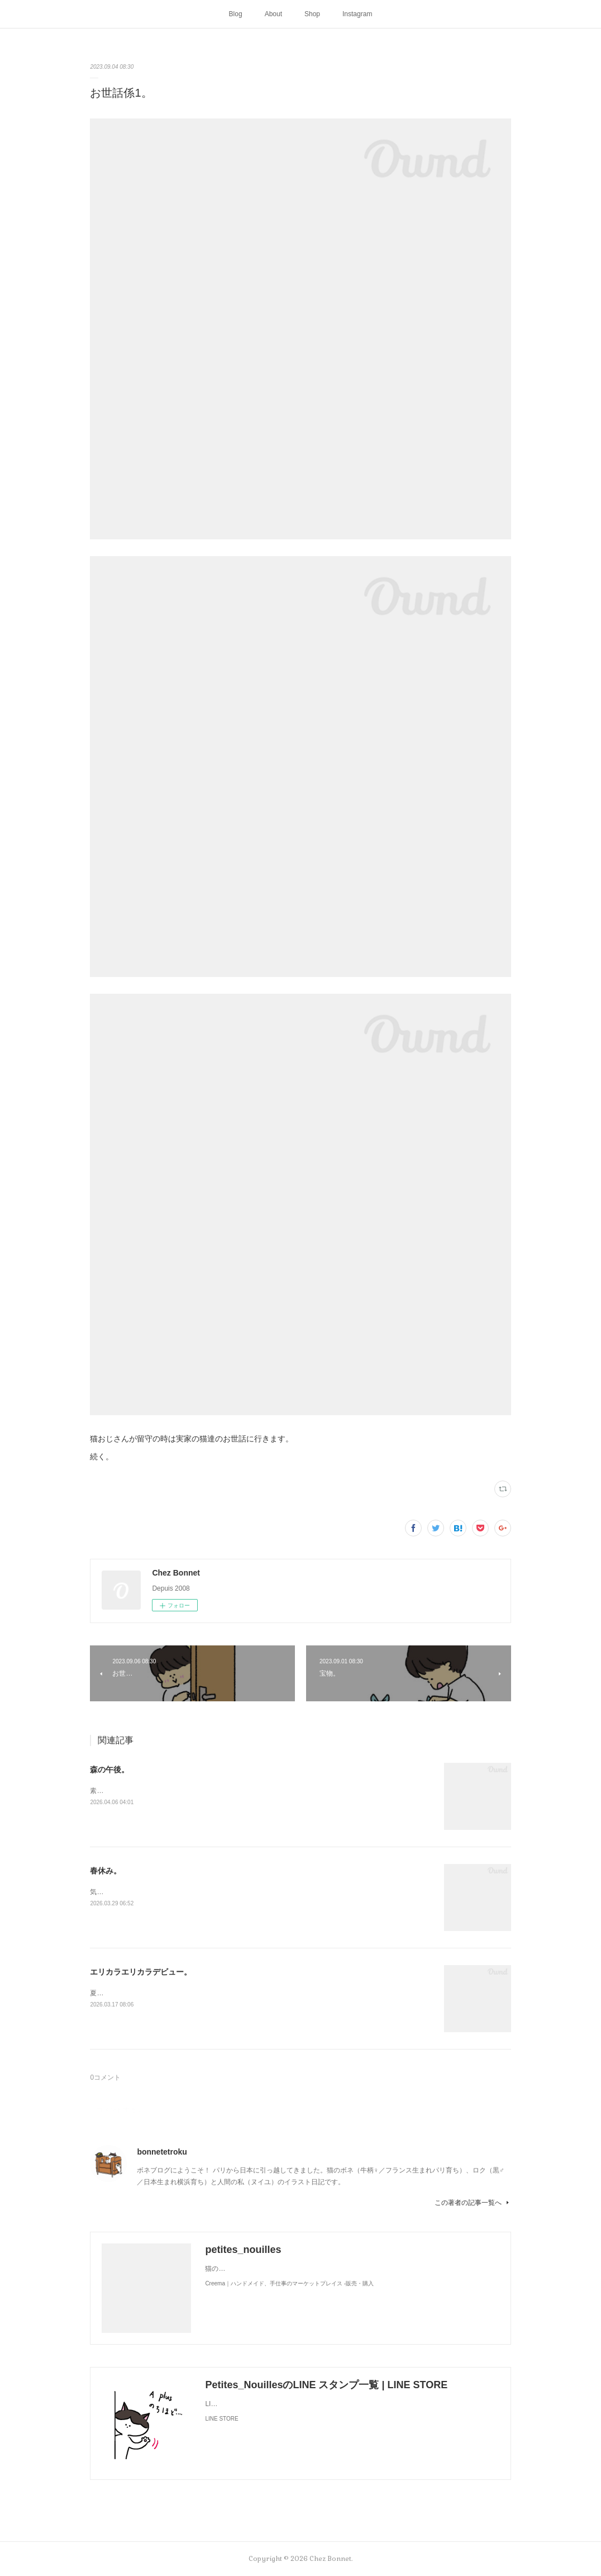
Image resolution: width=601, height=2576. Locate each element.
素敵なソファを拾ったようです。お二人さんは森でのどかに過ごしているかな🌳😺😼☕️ (224, 1791)
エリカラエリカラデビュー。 (141, 1971)
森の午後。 (109, 1769)
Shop (312, 14)
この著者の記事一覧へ (473, 2203)
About (273, 14)
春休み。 (105, 1870)
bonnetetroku (162, 2151)
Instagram (357, 14)
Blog (235, 14)
